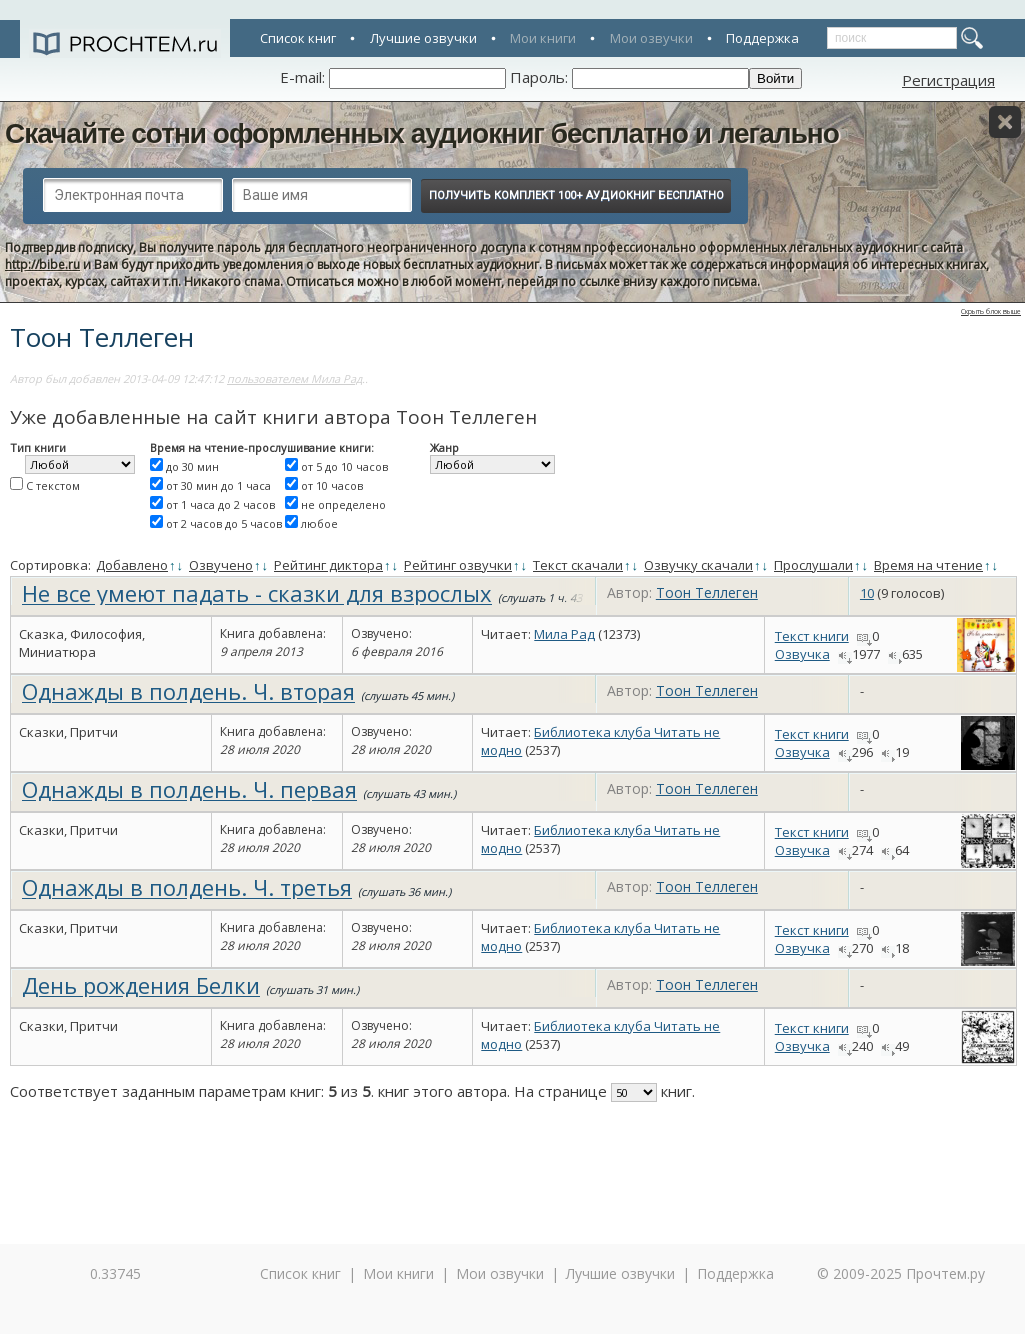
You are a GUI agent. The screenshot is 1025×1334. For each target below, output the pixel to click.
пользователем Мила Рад (294, 378)
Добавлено (132, 565)
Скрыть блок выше (991, 311)
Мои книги (543, 38)
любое (319, 523)
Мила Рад (564, 634)
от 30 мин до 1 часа (218, 485)
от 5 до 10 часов (344, 466)
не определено (343, 504)
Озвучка (802, 654)
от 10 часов (332, 485)
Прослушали (813, 565)
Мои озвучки (651, 38)
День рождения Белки (141, 985)
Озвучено (221, 565)
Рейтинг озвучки (458, 565)
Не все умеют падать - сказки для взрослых (257, 593)
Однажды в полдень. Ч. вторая (188, 691)
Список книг (298, 38)
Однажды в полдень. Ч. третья (187, 887)
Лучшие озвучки (423, 38)
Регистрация (948, 80)
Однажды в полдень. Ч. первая (189, 789)
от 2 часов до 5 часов (224, 523)
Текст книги (812, 636)
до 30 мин (192, 466)
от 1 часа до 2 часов (220, 504)
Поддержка (762, 38)
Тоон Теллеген (707, 592)
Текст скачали (578, 565)
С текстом (53, 485)
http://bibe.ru (42, 264)
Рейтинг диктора (328, 565)
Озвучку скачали (698, 565)
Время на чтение (928, 565)
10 (867, 593)
